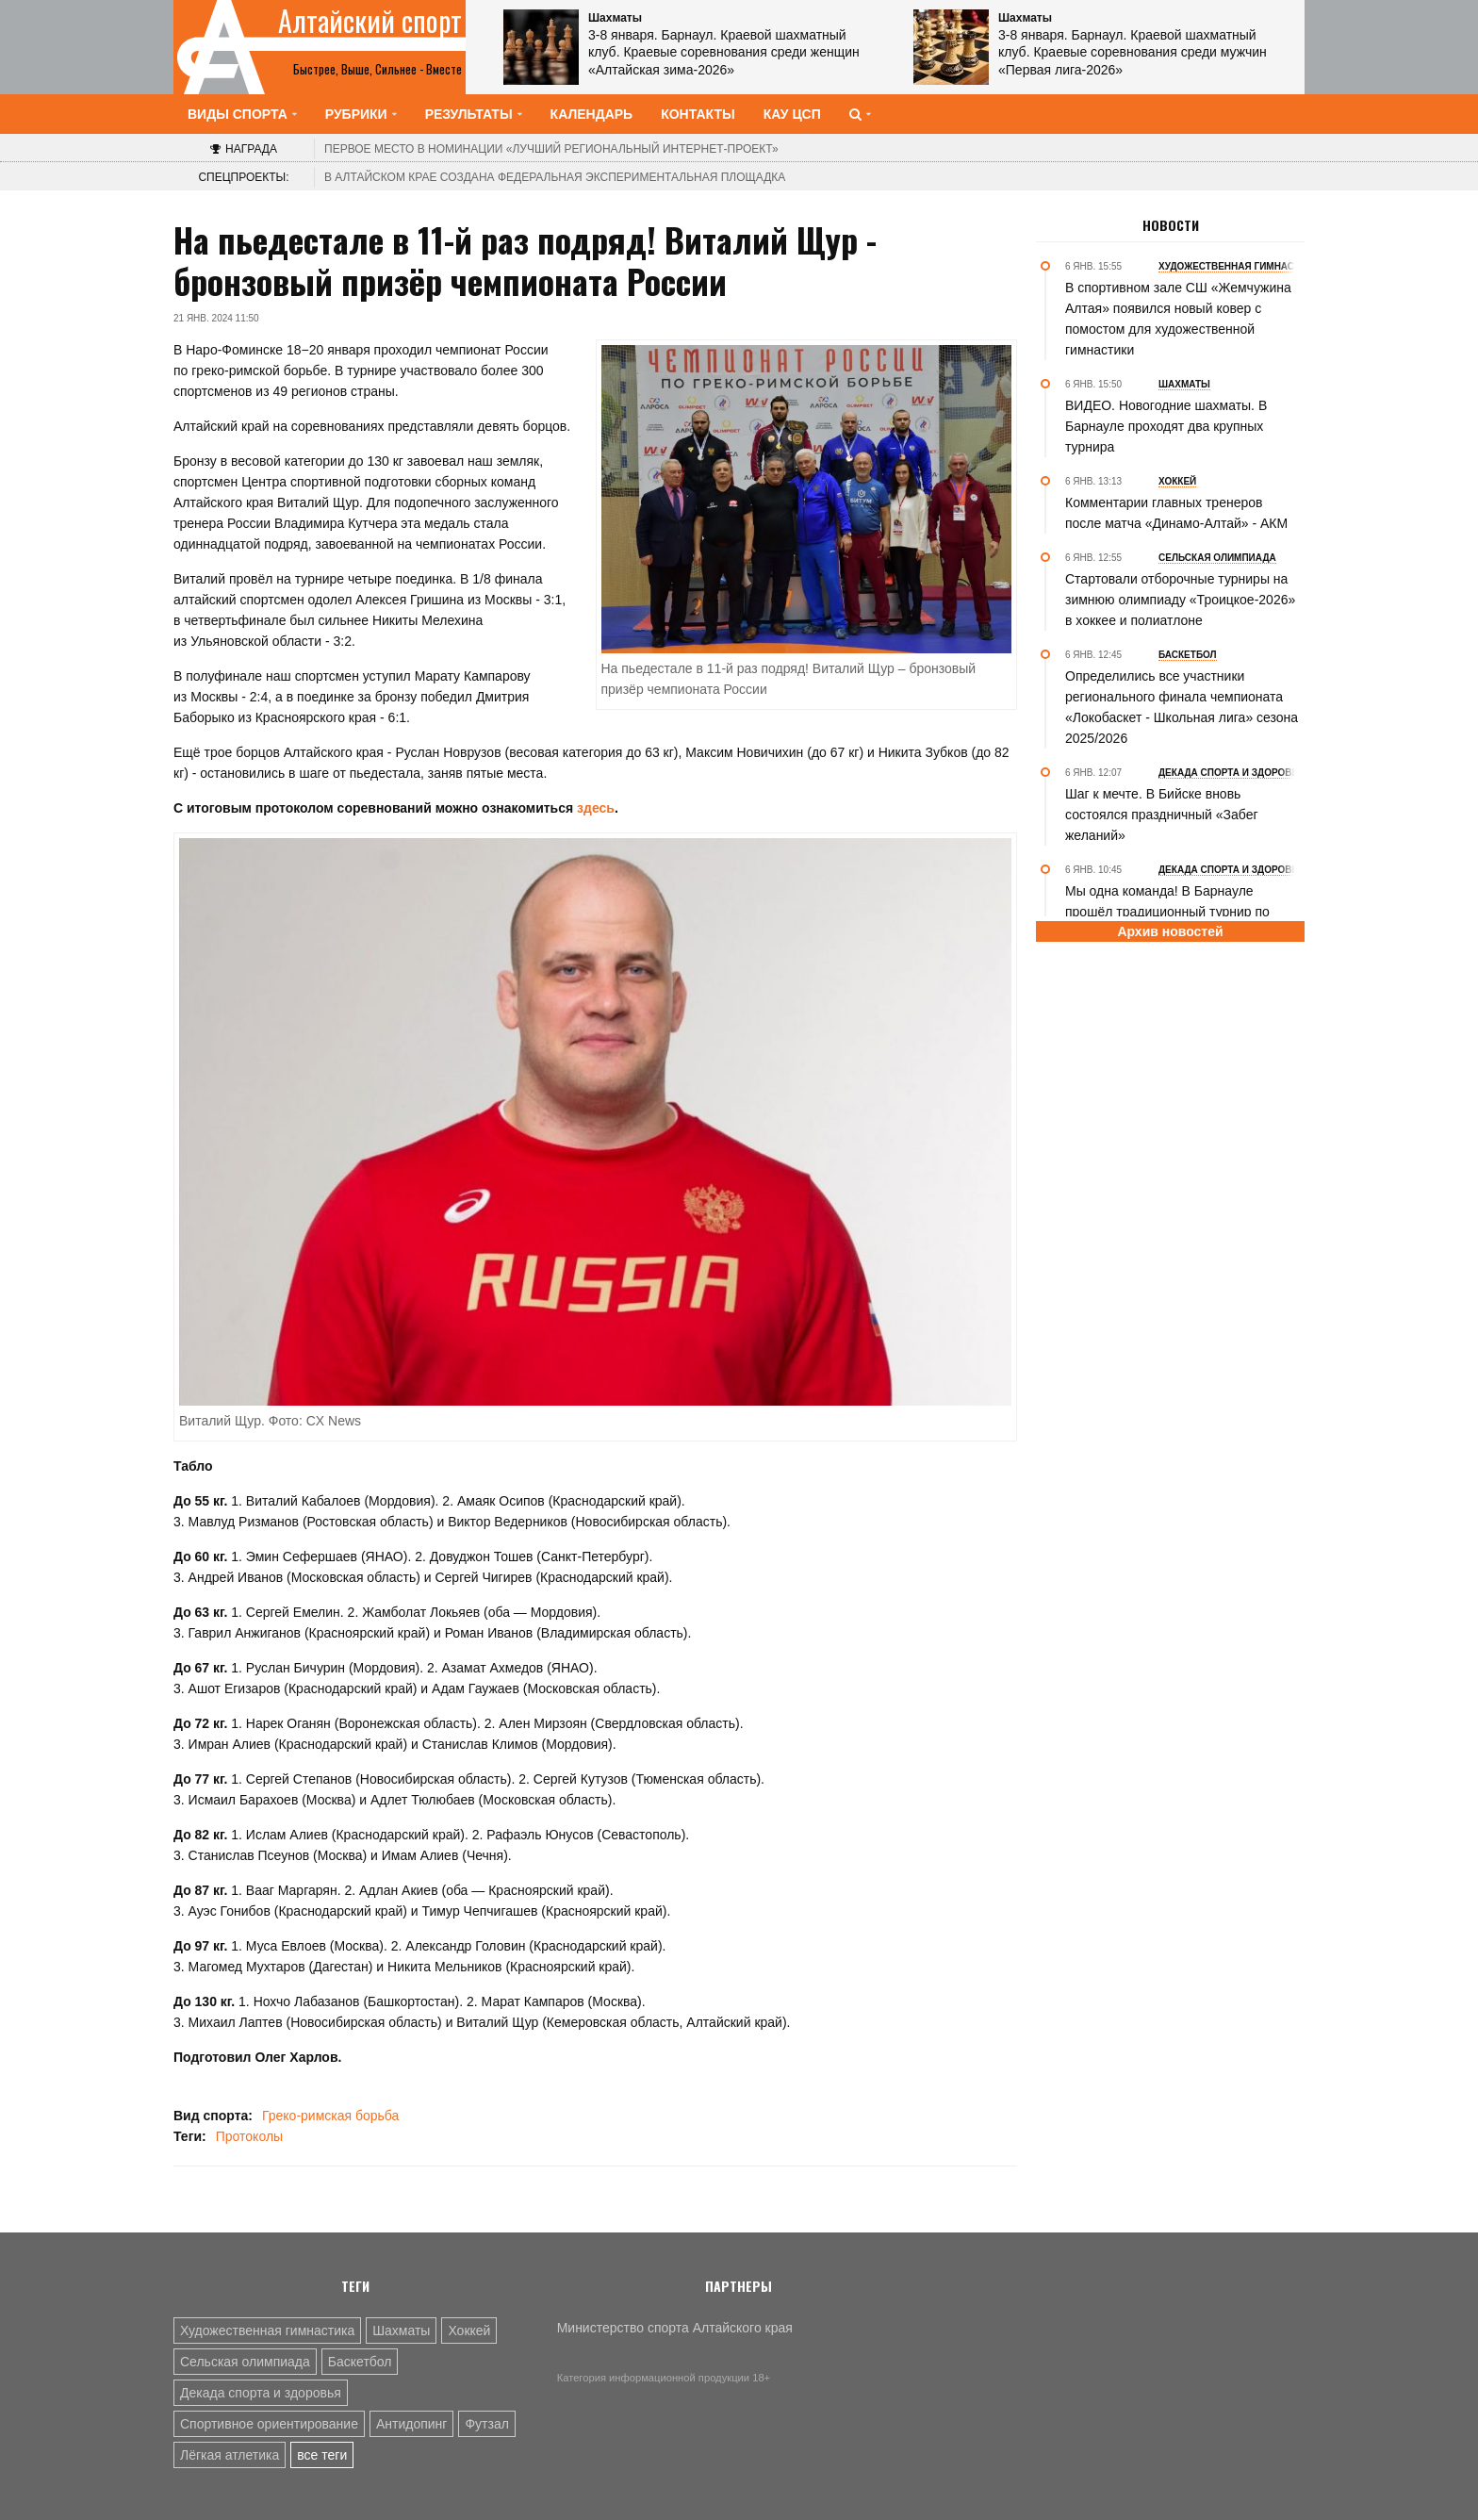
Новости (1170, 225)
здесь (596, 807)
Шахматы (401, 2330)
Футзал (486, 2423)
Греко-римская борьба (330, 2115)
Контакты (697, 114)
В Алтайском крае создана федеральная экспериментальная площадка (554, 177)
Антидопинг (412, 2423)
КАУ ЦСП (792, 114)
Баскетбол (360, 2361)
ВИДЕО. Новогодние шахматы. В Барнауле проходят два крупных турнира (1166, 426)
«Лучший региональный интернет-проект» (551, 149)
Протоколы (249, 2136)
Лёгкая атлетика (229, 2454)
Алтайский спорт (370, 20)
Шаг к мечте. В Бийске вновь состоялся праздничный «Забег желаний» (1161, 814)
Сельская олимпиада (245, 2361)
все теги (322, 2454)
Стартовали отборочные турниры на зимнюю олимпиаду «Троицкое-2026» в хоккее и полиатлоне (1180, 599)
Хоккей (469, 2330)
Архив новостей (1170, 931)
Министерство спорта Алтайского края (675, 2327)
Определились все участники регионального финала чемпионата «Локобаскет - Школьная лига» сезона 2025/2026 (1181, 707)
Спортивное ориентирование (269, 2423)
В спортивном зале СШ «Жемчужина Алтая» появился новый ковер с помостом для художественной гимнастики (1178, 318)
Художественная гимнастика (267, 2330)
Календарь (591, 114)
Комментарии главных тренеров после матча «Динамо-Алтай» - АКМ (1176, 513)
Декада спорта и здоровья (260, 2392)
